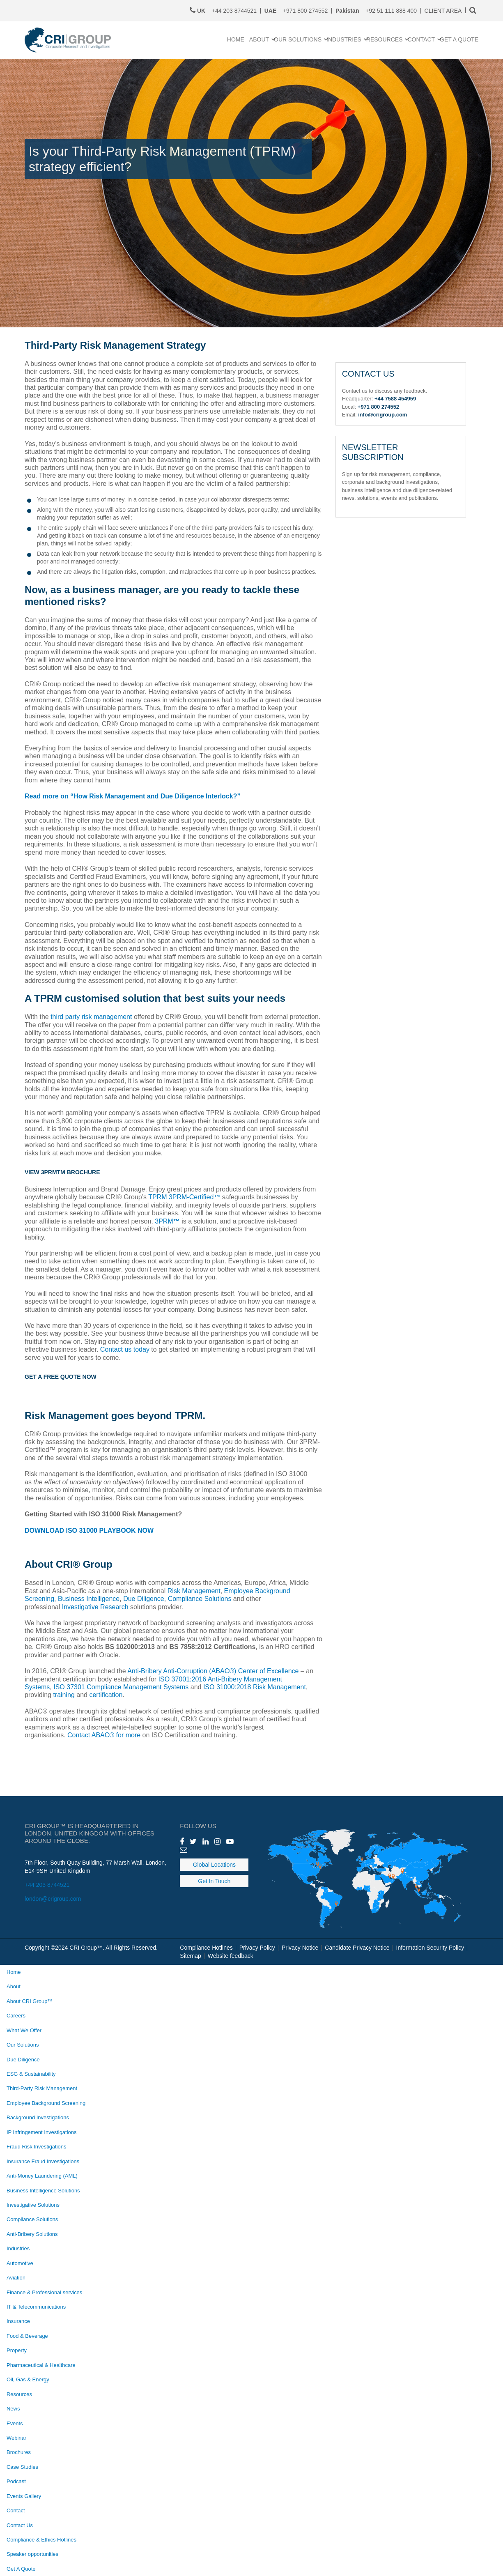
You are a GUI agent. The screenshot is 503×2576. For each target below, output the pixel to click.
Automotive (20, 2263)
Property (17, 2350)
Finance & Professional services (44, 2292)
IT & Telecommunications (36, 2307)
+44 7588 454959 (395, 399)
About (14, 1986)
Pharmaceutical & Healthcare (41, 2365)
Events (15, 2423)
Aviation (16, 2278)
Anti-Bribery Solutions (32, 2234)
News (13, 2409)
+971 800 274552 (296, 10)
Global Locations (214, 1864)
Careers (16, 2015)
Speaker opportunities (32, 2554)
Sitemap (190, 1956)
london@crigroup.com (53, 1898)
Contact (16, 2510)
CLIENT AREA (443, 10)
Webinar (16, 2438)
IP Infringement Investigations (41, 2132)
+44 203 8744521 (47, 1884)
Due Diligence (23, 2059)
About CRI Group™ (30, 2001)
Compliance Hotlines (206, 1947)
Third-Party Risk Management (42, 2088)
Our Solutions (23, 2045)
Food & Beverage (27, 2336)
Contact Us (20, 2525)
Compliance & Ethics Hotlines (41, 2540)
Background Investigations (38, 2117)
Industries (18, 2248)
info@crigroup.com (382, 415)
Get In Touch (214, 1881)
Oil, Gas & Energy (28, 2379)
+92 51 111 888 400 (376, 10)
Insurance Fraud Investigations (43, 2161)
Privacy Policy (257, 1947)
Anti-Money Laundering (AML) (42, 2176)
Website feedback (230, 1956)
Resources (19, 2394)
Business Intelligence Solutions (43, 2190)
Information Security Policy (430, 1947)
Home (14, 1972)
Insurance (18, 2321)
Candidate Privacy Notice (357, 1947)
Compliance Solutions (32, 2219)
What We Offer (24, 2030)
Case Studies (22, 2467)
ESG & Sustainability (31, 2074)
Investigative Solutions (33, 2205)
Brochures (19, 2452)
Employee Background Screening (46, 2103)
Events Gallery (24, 2496)
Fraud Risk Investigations (36, 2147)
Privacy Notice (300, 1947)
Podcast (16, 2481)
